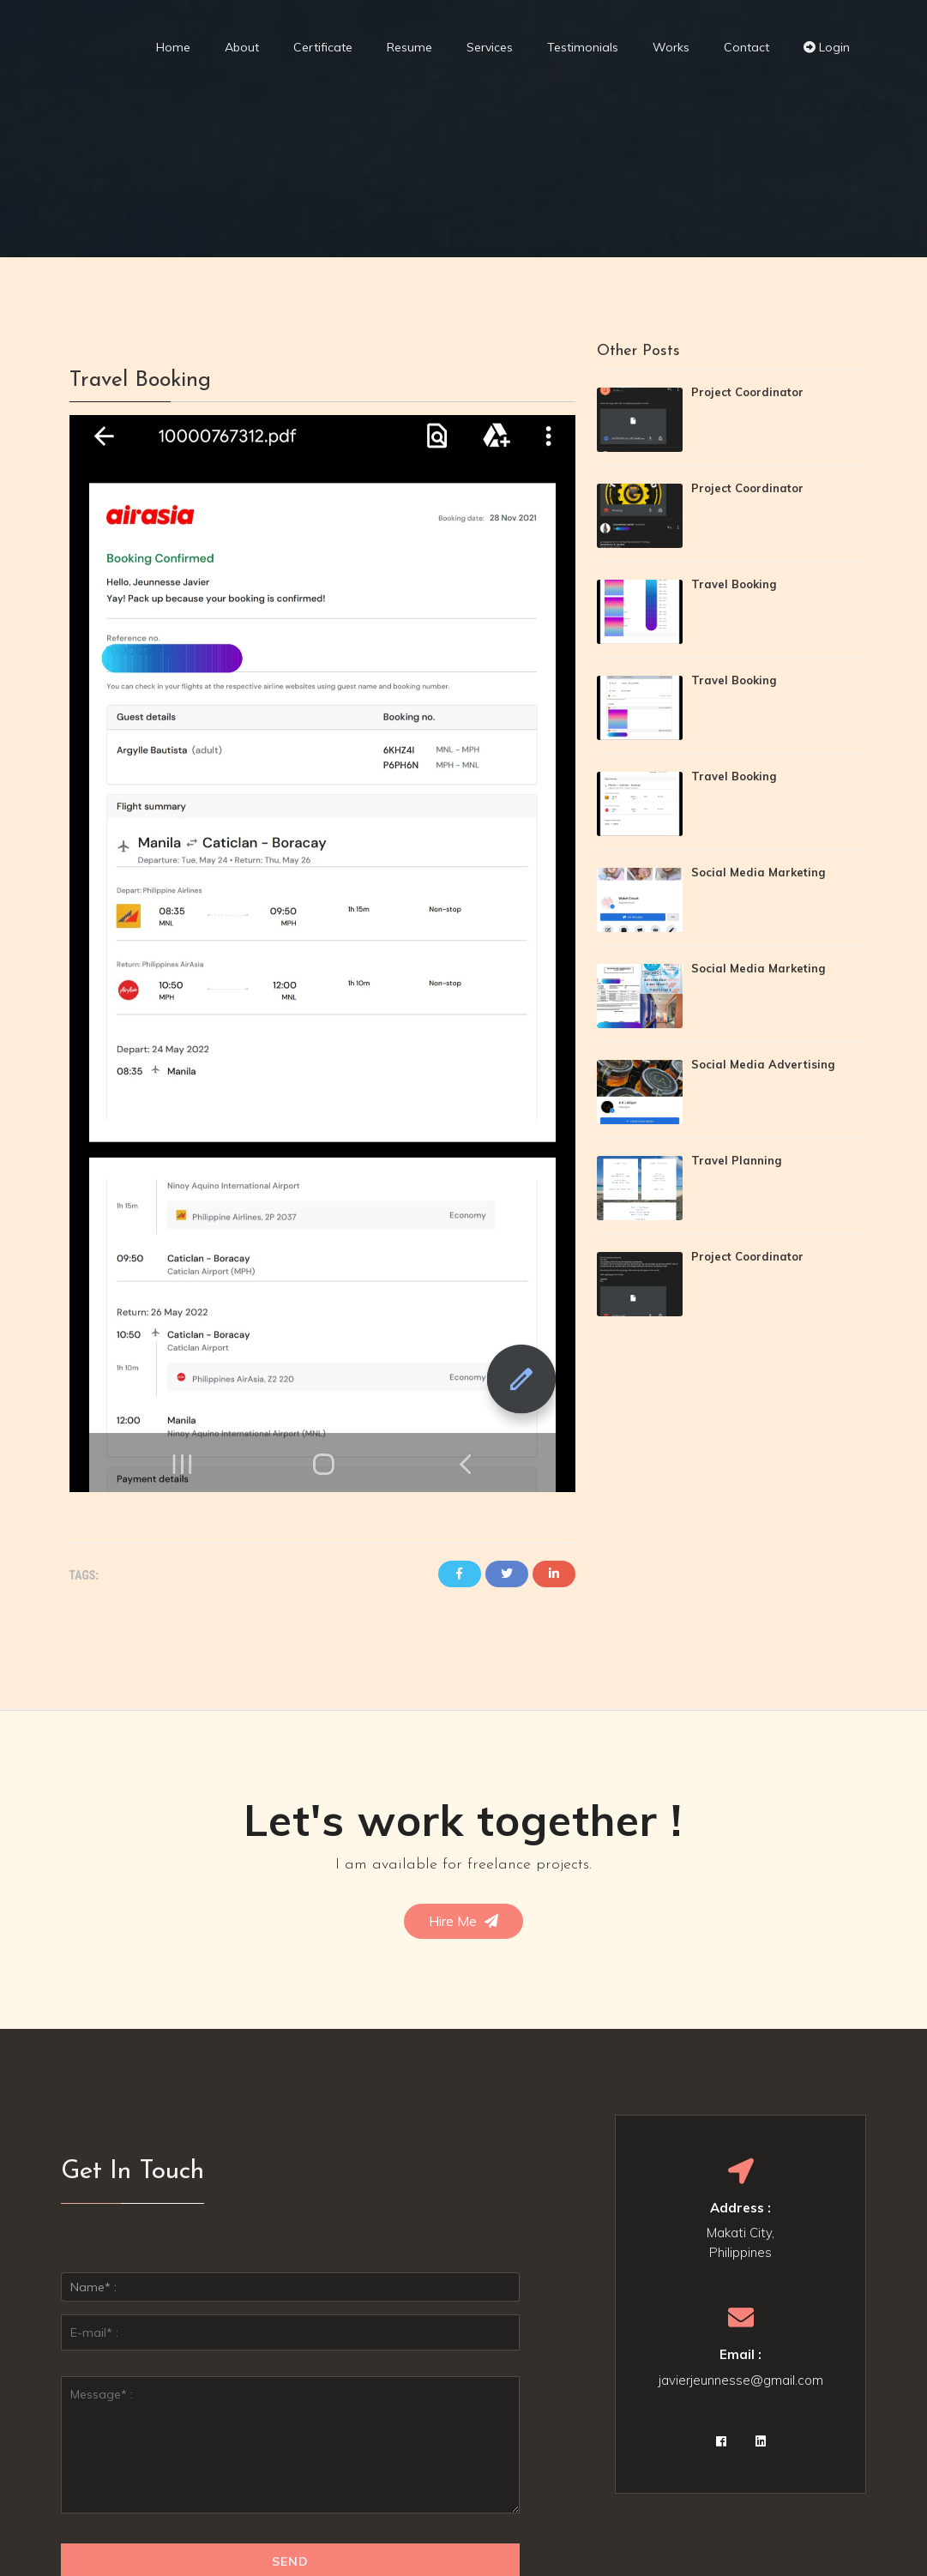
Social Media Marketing (758, 872)
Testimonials (582, 47)
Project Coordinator (747, 392)
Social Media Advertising (762, 1064)
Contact (746, 47)
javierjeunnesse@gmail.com (741, 2380)
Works (671, 47)
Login (827, 47)
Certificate (322, 47)
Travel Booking (733, 584)
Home (173, 47)
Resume (409, 47)
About (242, 47)
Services (490, 47)
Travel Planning (736, 1160)
